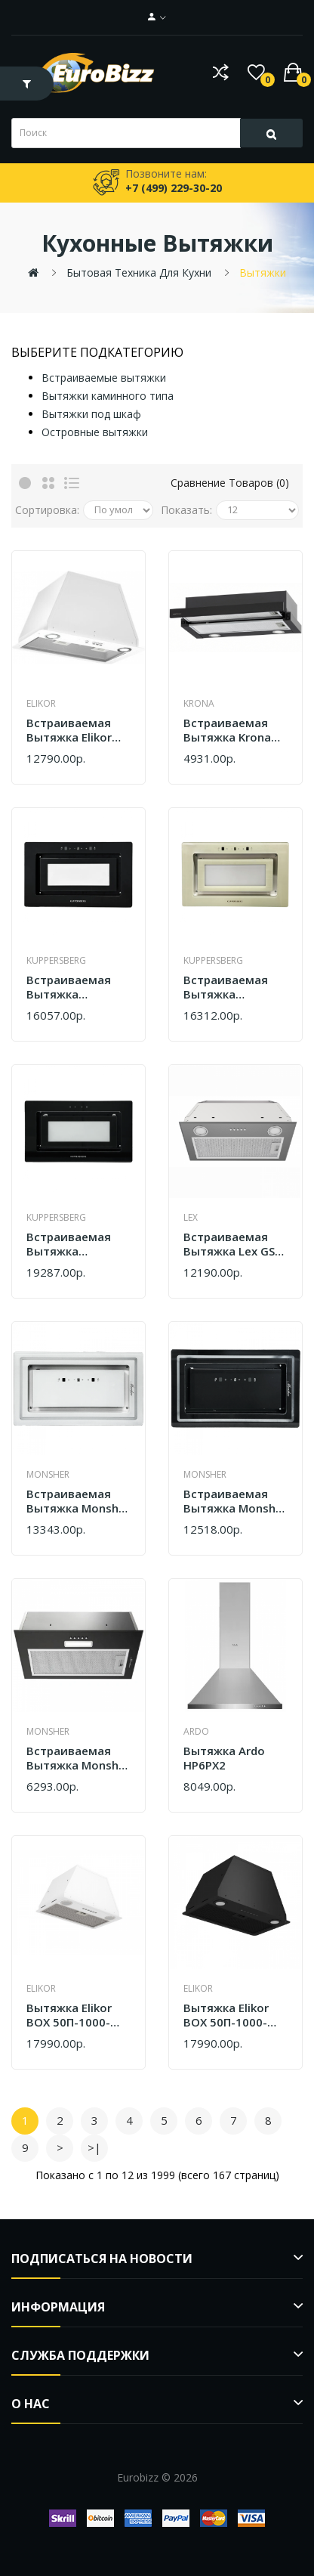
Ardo (196, 1731)
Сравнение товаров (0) (230, 482)
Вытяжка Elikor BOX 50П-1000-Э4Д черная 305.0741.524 (226, 2015)
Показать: (186, 510)
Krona (198, 703)
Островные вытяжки (95, 432)
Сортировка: (47, 510)
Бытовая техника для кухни (138, 272)
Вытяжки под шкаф (91, 414)
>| (94, 2147)
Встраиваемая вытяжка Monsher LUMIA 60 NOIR (235, 1501)
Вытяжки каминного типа (108, 396)
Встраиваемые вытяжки (104, 377)
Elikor (41, 703)
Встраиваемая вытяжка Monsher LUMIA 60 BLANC (78, 1501)
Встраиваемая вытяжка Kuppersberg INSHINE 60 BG (68, 987)
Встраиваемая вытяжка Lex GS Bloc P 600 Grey (229, 1244)
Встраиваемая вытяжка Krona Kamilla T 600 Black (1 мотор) (227, 730)
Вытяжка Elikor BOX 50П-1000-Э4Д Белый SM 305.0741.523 (69, 2015)
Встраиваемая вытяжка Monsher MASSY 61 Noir (78, 1758)
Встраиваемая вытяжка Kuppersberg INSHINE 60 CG (225, 987)
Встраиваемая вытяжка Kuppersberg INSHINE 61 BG (68, 1244)
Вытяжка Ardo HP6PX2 (224, 1758)
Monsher (47, 1474)
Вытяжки (262, 272)
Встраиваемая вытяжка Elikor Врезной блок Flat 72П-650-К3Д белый (78, 730)
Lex (190, 1217)
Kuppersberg (56, 960)
